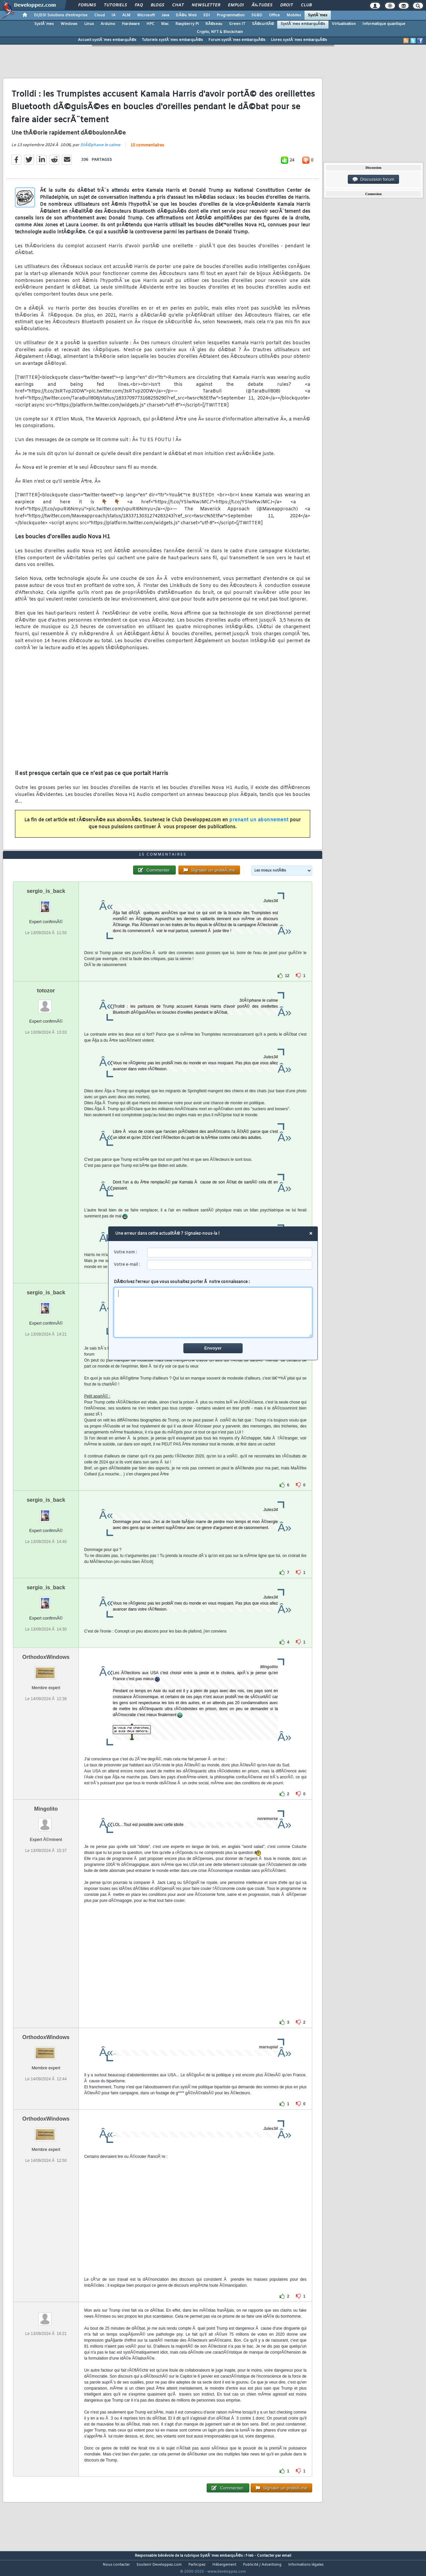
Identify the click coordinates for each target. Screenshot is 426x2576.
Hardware (131, 24)
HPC (150, 24)
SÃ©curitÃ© (263, 24)
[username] (230, 1252)
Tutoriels (115, 5)
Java (165, 15)
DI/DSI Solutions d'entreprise (61, 15)
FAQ (138, 5)
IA (113, 15)
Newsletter (206, 5)
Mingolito (46, 1821)
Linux (89, 24)
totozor (46, 1003)
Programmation (231, 15)
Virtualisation (344, 24)
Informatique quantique (383, 24)
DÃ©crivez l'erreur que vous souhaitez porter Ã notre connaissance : (213, 1308)
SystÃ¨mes (317, 15)
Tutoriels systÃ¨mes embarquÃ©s (172, 40)
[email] (230, 1265)
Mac (165, 24)
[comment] (213, 1312)
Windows (69, 24)
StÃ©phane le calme (100, 149)
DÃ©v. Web (186, 15)
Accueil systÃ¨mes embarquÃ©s (107, 40)
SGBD (256, 15)
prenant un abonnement (259, 824)
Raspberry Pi (187, 24)
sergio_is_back (46, 903)
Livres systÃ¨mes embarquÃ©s (299, 40)
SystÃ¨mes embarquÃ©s (303, 24)
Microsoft (146, 15)
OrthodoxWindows (46, 1670)
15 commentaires (147, 149)
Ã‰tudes (262, 5)
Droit (287, 5)
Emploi (235, 5)
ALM (126, 15)
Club (306, 5)
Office (274, 15)
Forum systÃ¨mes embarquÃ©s (237, 40)
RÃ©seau (213, 24)
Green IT (237, 24)
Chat (177, 5)
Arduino (108, 24)
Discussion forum (373, 179)
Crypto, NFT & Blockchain (220, 32)
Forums (87, 5)
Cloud (99, 15)
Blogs (157, 5)
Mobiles (294, 15)
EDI (206, 15)
